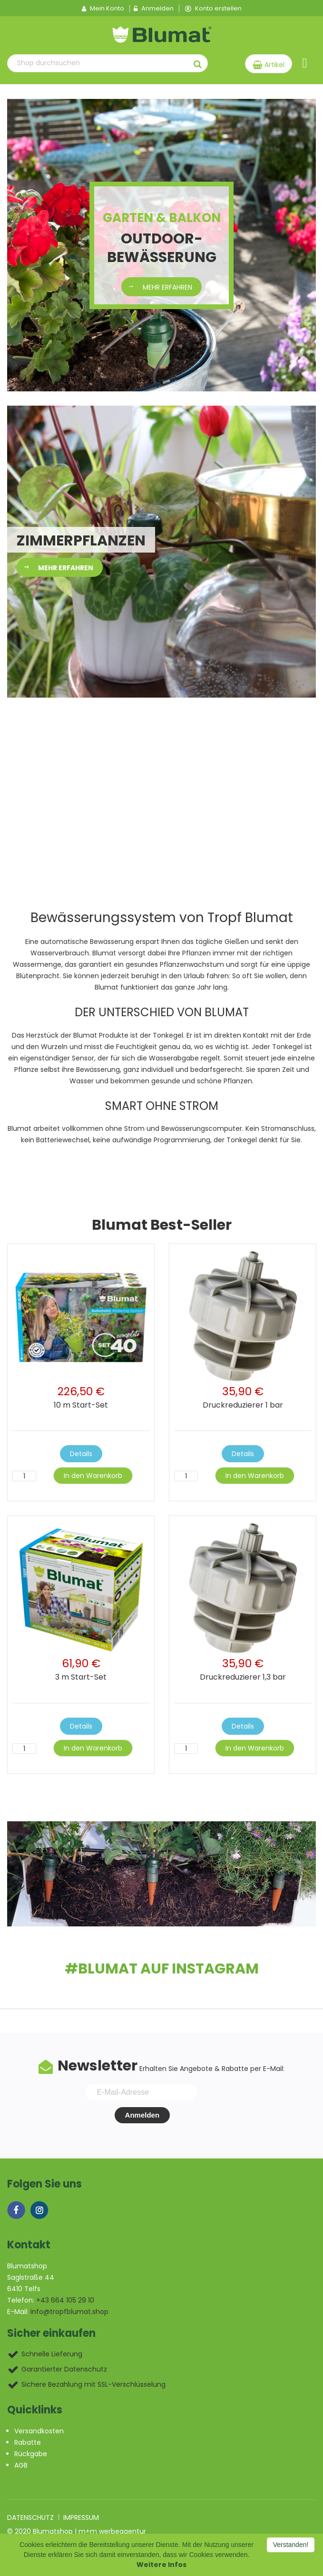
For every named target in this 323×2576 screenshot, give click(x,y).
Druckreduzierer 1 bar (243, 1405)
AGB (21, 2465)
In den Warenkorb (93, 1475)
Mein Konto (103, 9)
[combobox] (98, 63)
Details (81, 1453)
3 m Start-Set (81, 1677)
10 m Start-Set (81, 1405)
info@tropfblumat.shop (69, 2311)
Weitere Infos (161, 2564)
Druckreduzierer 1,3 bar (243, 1677)
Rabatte (27, 2442)
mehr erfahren (167, 287)
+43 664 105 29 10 (65, 2300)
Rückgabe (30, 2454)
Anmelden (154, 9)
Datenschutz (30, 2517)
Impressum (81, 2517)
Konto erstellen (213, 9)
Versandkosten (39, 2431)
